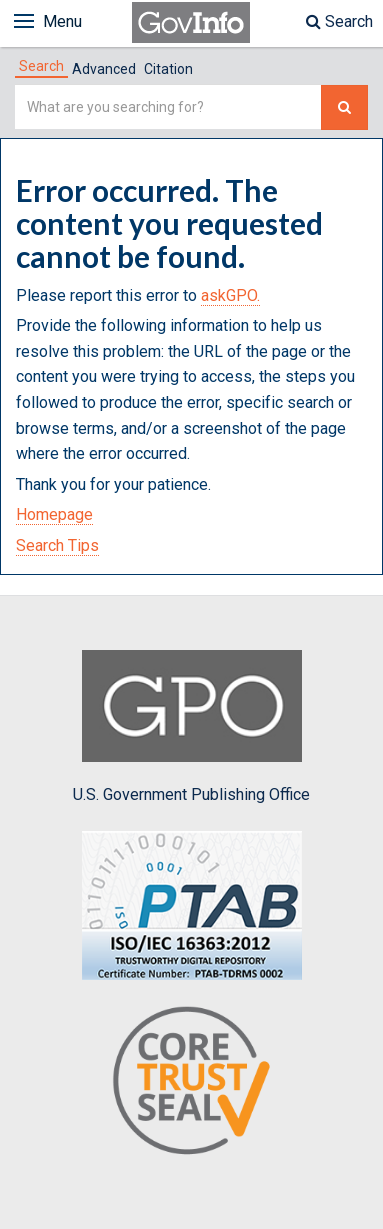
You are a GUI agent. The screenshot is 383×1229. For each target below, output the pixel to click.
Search (339, 21)
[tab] (41, 66)
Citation (168, 69)
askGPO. (230, 295)
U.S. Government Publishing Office (191, 727)
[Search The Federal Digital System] (344, 107)
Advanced (104, 69)
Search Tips (57, 545)
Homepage (54, 514)
